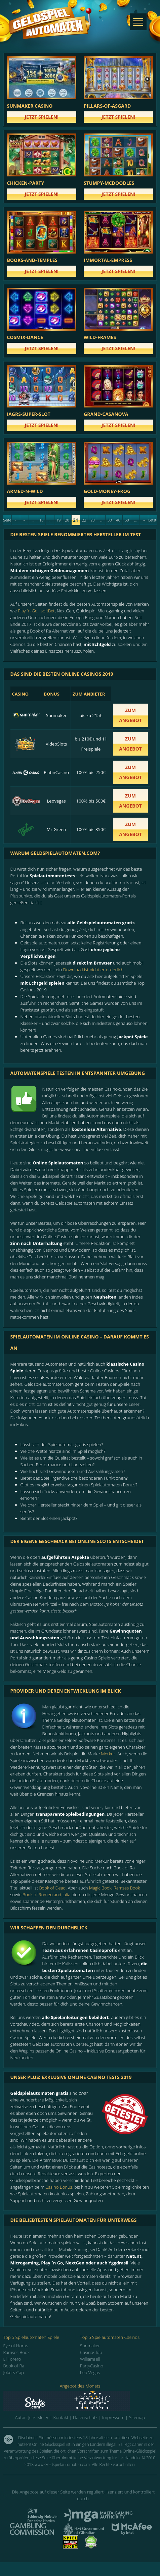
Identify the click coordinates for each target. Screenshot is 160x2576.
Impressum (113, 2417)
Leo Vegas (90, 2372)
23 (92, 520)
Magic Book (100, 1888)
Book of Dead (52, 1888)
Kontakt (60, 2417)
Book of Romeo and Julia (46, 1895)
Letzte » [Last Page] (152, 521)
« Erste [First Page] (16, 521)
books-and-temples (32, 260)
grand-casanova (106, 414)
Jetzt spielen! (41, 117)
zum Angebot (130, 715)
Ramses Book (127, 1888)
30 (110, 520)
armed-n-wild (25, 491)
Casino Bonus (58, 2187)
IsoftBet (47, 611)
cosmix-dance (25, 337)
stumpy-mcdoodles (109, 183)
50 (127, 520)
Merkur (108, 1754)
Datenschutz (85, 2417)
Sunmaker (90, 2346)
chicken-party (25, 183)
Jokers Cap (13, 2372)
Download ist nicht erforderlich (93, 970)
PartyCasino (91, 2366)
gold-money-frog (107, 491)
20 (67, 520)
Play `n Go (27, 611)
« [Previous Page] (24, 520)
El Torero (12, 2359)
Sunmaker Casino (30, 106)
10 (41, 520)
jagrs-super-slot (28, 414)
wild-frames (100, 337)
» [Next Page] (144, 520)
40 (118, 520)
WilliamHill (90, 2359)
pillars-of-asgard (107, 106)
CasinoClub (91, 2352)
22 (84, 520)
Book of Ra (14, 2366)
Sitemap (137, 2417)
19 (58, 520)
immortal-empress (108, 260)
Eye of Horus (15, 2346)
